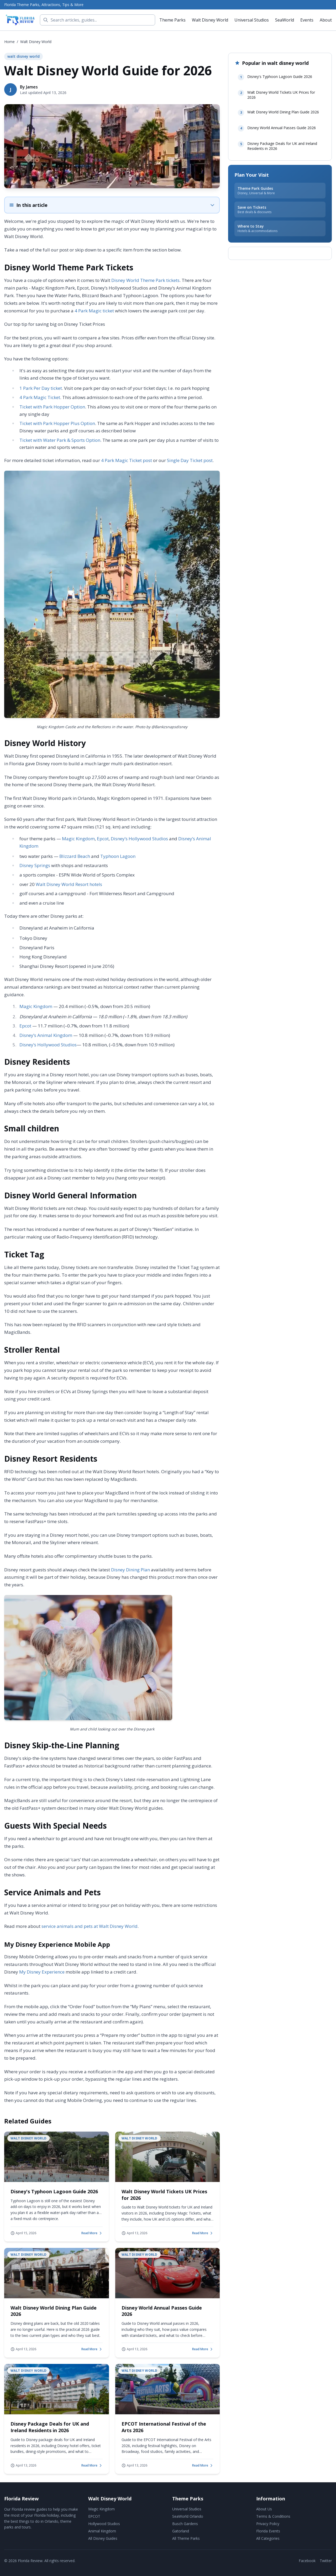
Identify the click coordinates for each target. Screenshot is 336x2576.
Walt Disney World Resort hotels (69, 884)
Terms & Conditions (273, 2516)
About (326, 20)
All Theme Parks (186, 2538)
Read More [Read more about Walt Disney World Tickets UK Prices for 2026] (202, 2233)
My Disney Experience (42, 1972)
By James (29, 87)
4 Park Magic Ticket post (126, 460)
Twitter (326, 2560)
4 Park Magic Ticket (39, 397)
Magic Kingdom (78, 839)
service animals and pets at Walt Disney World (89, 1926)
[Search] (97, 19)
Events (306, 20)
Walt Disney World (210, 20)
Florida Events (268, 2530)
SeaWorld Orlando (187, 2516)
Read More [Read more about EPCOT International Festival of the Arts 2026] (202, 2465)
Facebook (307, 2560)
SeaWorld (284, 20)
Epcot (103, 839)
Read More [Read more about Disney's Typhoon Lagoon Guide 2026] (92, 2233)
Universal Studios (251, 20)
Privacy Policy (267, 2523)
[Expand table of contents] (112, 205)
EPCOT (94, 2516)
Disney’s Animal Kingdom (45, 1035)
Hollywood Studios (104, 2523)
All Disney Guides (102, 2538)
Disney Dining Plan (130, 1570)
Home (9, 41)
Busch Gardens (185, 2523)
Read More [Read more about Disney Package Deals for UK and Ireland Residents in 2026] (92, 2465)
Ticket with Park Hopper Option (52, 407)
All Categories (268, 2538)
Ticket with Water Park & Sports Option (59, 440)
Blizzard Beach (74, 856)
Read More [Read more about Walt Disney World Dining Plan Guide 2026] (92, 2349)
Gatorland (180, 2530)
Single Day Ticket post (190, 460)
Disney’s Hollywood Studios (139, 839)
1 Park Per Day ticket (40, 388)
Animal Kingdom (102, 2530)
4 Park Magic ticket (94, 311)
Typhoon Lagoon (117, 856)
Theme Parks (172, 20)
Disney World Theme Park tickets (145, 280)
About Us (264, 2508)
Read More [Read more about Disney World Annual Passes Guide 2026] (202, 2349)
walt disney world (35, 41)
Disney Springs (34, 865)
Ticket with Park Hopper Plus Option (57, 423)
